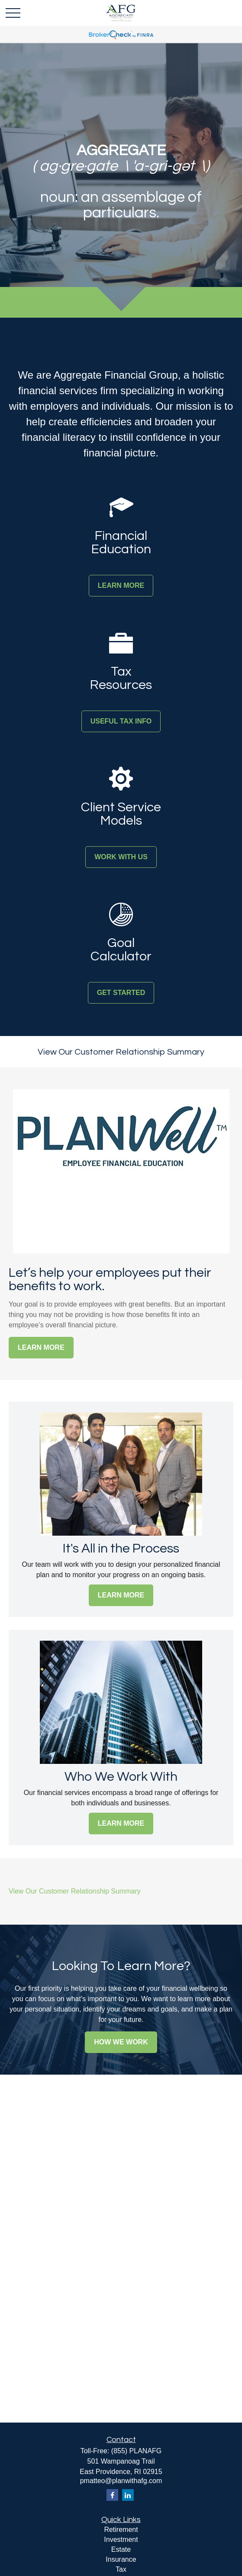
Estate (121, 2549)
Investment (121, 2539)
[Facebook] (112, 2495)
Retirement (121, 2529)
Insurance (121, 2559)
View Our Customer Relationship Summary (121, 1052)
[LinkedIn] (128, 2495)
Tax (121, 2569)
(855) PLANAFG (136, 2451)
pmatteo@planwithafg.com (121, 2480)
